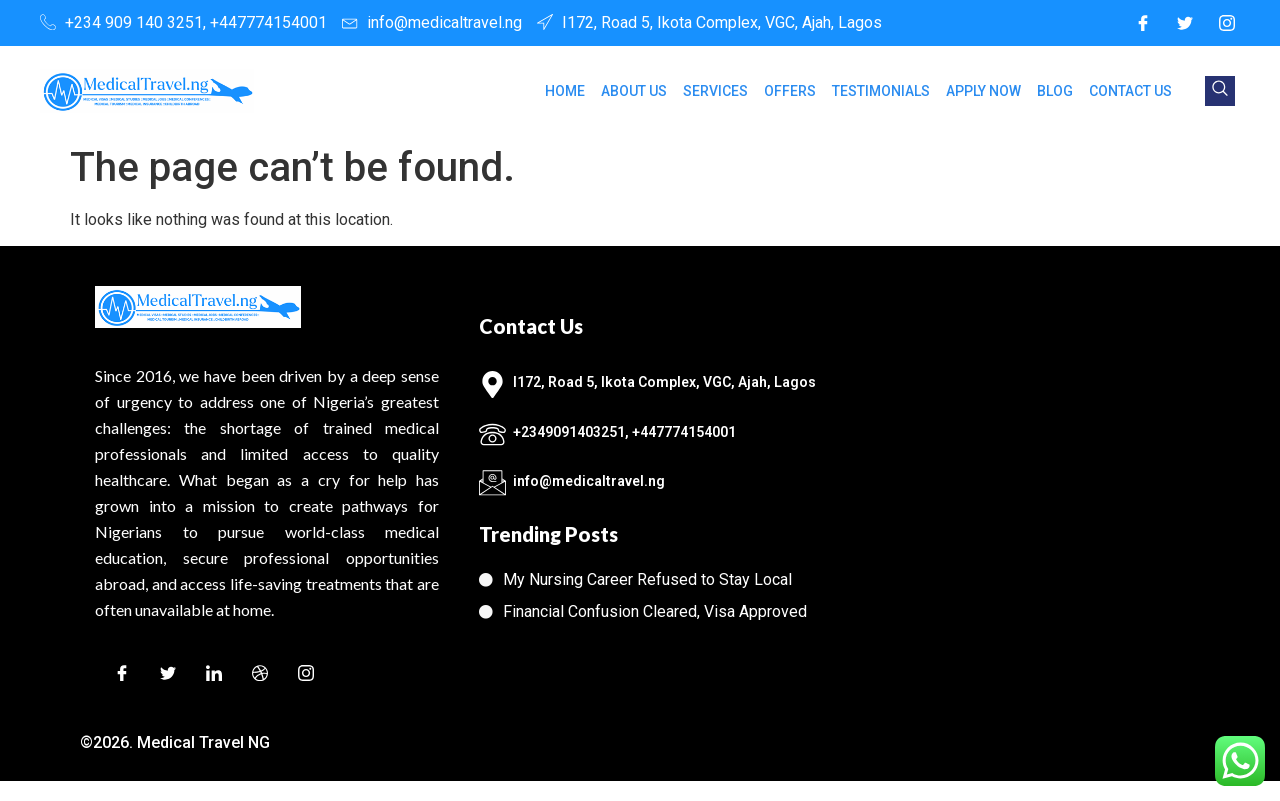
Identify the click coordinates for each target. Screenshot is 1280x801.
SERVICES (715, 91)
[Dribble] (260, 676)
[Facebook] (1143, 23)
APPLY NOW (983, 91)
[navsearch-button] (1220, 91)
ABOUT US (634, 91)
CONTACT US (1130, 91)
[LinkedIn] (214, 676)
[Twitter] (1185, 23)
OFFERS (790, 91)
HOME (565, 91)
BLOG (1055, 91)
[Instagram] (1227, 23)
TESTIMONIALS (881, 91)
